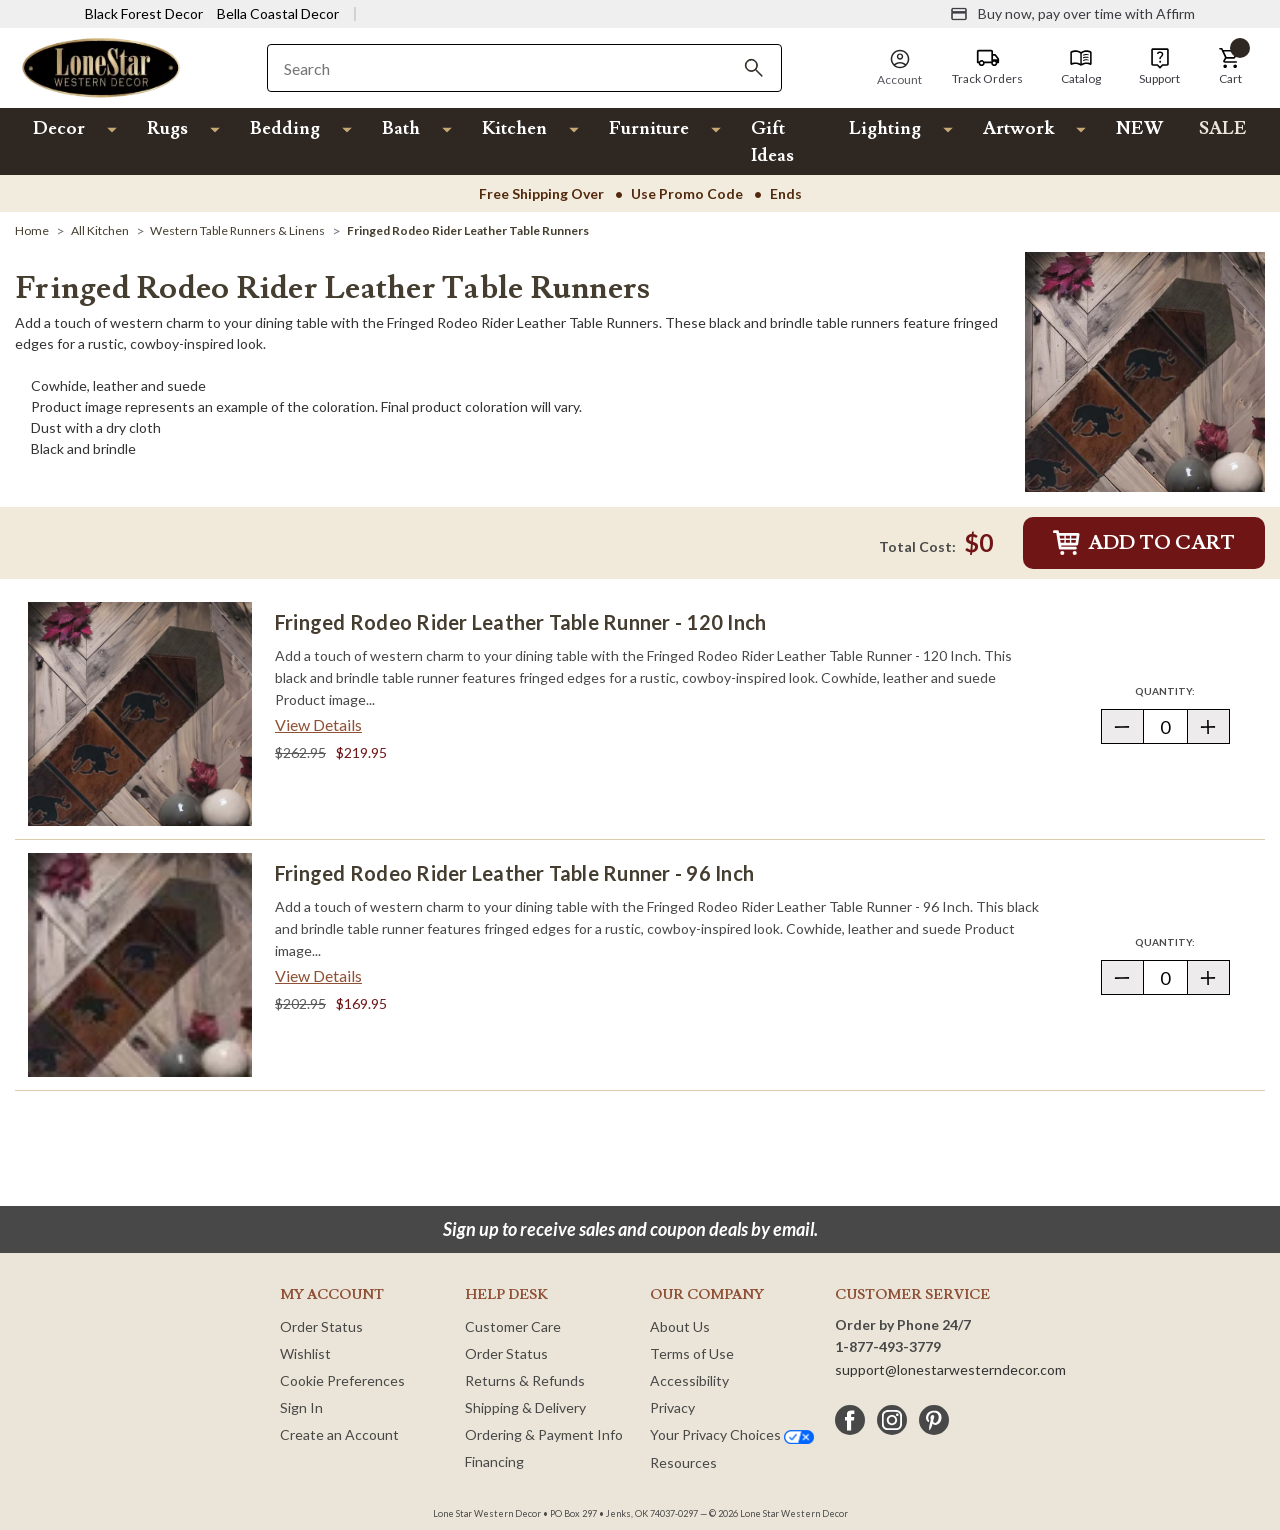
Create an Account (339, 1434)
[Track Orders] (987, 67)
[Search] (754, 68)
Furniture (649, 128)
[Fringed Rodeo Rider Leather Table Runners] (468, 230)
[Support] (1159, 67)
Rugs (167, 128)
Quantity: (1182, 690)
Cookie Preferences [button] (342, 1380)
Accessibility (689, 1380)
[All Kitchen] (100, 230)
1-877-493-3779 (888, 1346)
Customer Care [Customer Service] (513, 1326)
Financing (494, 1461)
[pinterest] (934, 1420)
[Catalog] (1081, 67)
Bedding (285, 128)
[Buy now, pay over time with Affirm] (1072, 14)
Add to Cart (1144, 543)
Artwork (1018, 128)
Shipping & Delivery (525, 1407)
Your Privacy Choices (732, 1434)
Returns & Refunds (525, 1380)
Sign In (301, 1407)
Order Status (321, 1326)
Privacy (672, 1407)
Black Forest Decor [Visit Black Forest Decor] (144, 13)
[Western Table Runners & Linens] (237, 230)
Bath (401, 128)
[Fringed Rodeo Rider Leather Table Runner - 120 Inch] (140, 714)
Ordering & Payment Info (544, 1434)
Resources (683, 1462)
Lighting (885, 128)
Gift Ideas (772, 142)
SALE (1223, 128)
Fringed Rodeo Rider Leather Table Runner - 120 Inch (520, 622)
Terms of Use (692, 1353)
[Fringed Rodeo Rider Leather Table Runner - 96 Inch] (140, 965)
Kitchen (514, 128)
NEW (1139, 128)
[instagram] (892, 1420)
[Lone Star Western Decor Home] (101, 66)
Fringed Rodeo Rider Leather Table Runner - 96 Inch (514, 873)
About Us (680, 1326)
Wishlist (305, 1353)
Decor (59, 128)
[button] (1230, 67)
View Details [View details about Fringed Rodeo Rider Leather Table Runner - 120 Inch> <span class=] (318, 724)
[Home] (32, 230)
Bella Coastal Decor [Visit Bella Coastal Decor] (278, 13)
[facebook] (850, 1420)
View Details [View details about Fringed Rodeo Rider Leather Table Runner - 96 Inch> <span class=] (318, 975)
